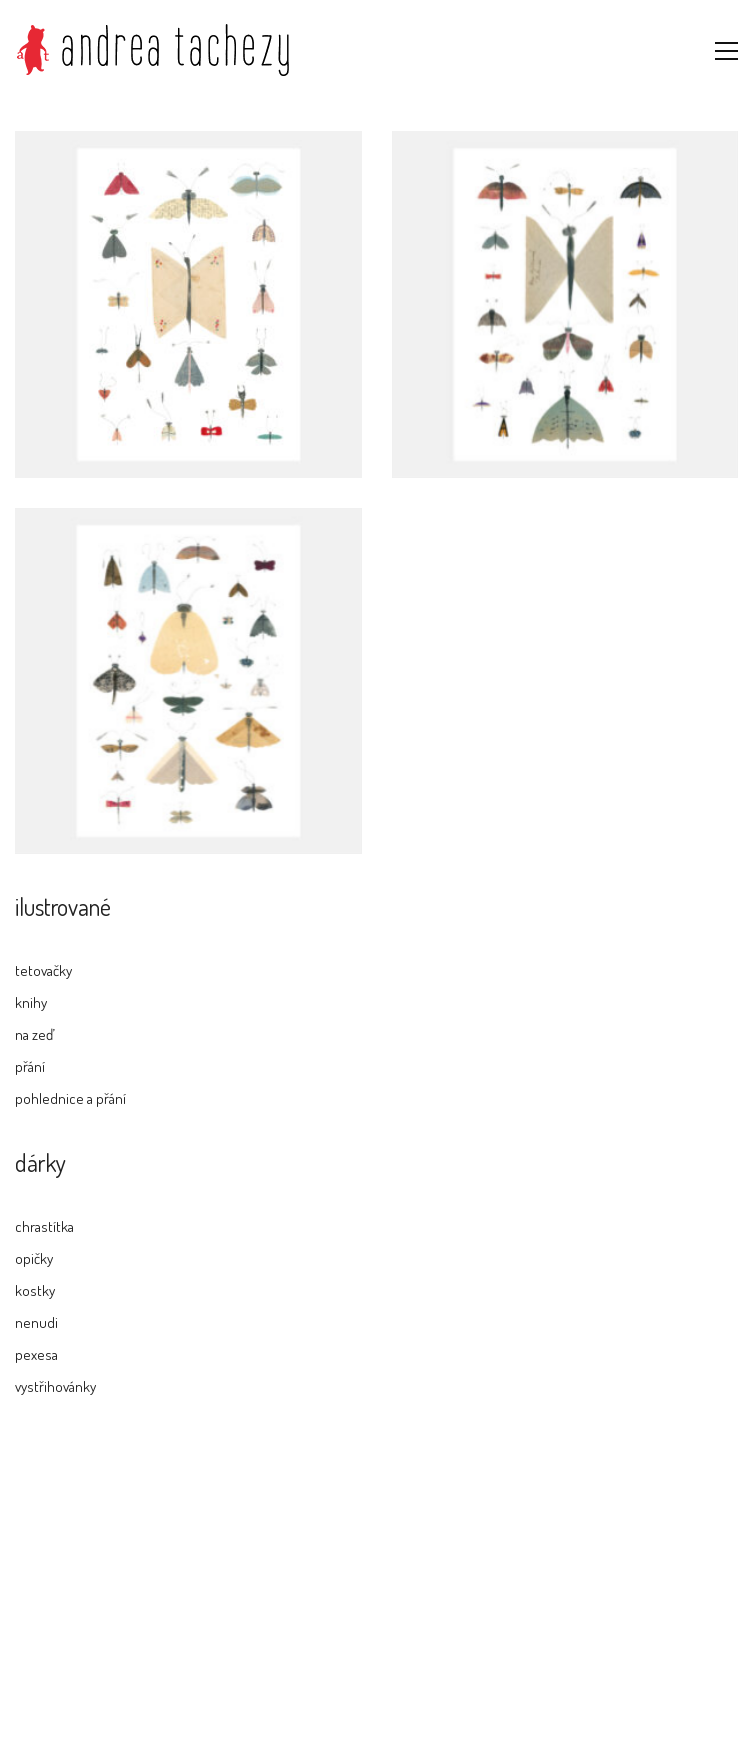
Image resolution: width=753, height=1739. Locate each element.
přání (30, 1066)
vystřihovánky (55, 1386)
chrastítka (44, 1226)
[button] (726, 51)
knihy (31, 1002)
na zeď (34, 1034)
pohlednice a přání (70, 1098)
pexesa (36, 1354)
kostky (35, 1290)
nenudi (36, 1322)
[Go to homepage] (153, 50)
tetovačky (43, 970)
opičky (34, 1258)
